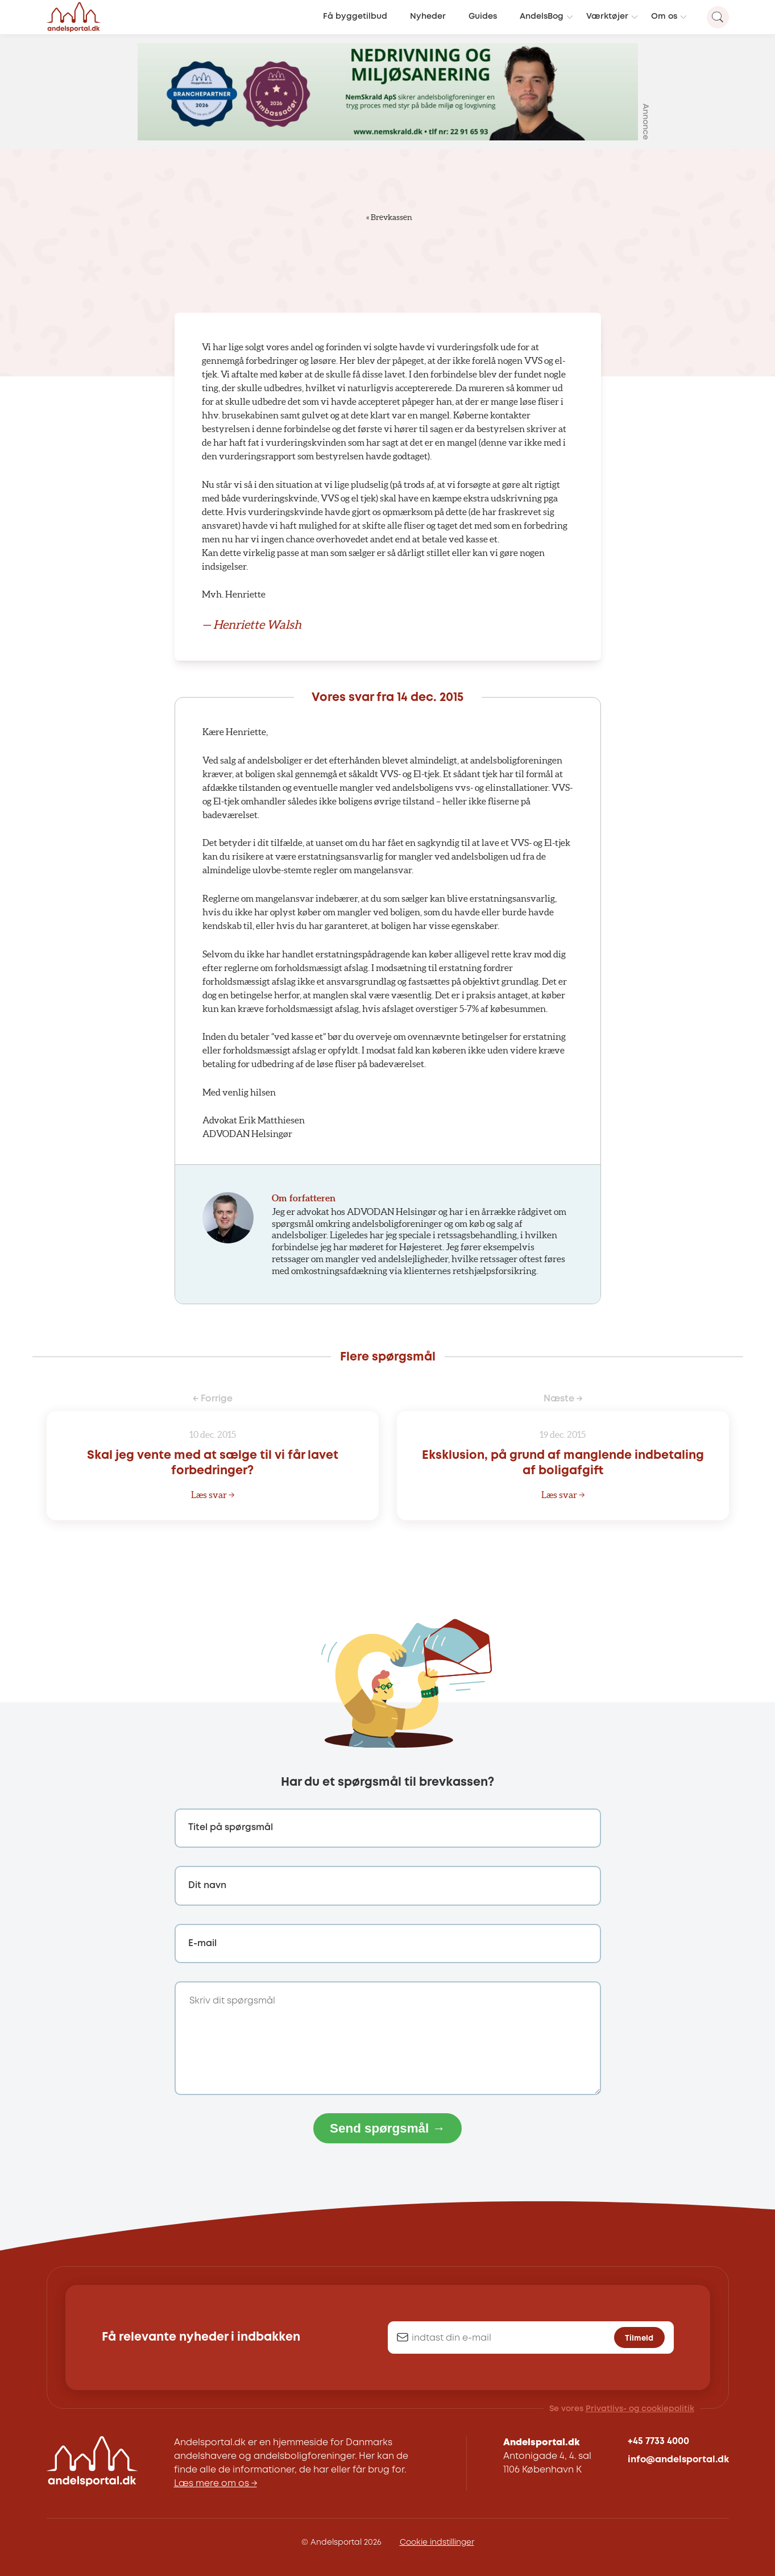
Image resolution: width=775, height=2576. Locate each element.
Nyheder (428, 16)
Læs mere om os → (215, 2483)
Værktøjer (607, 16)
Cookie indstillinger (437, 2542)
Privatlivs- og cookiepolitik (640, 2408)
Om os (664, 16)
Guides (483, 16)
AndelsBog (541, 16)
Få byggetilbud (355, 16)
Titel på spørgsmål (230, 1827)
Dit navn (207, 1885)
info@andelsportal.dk (678, 2459)
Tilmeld (639, 2337)
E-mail (202, 1943)
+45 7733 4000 (658, 2441)
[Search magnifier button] (718, 17)
